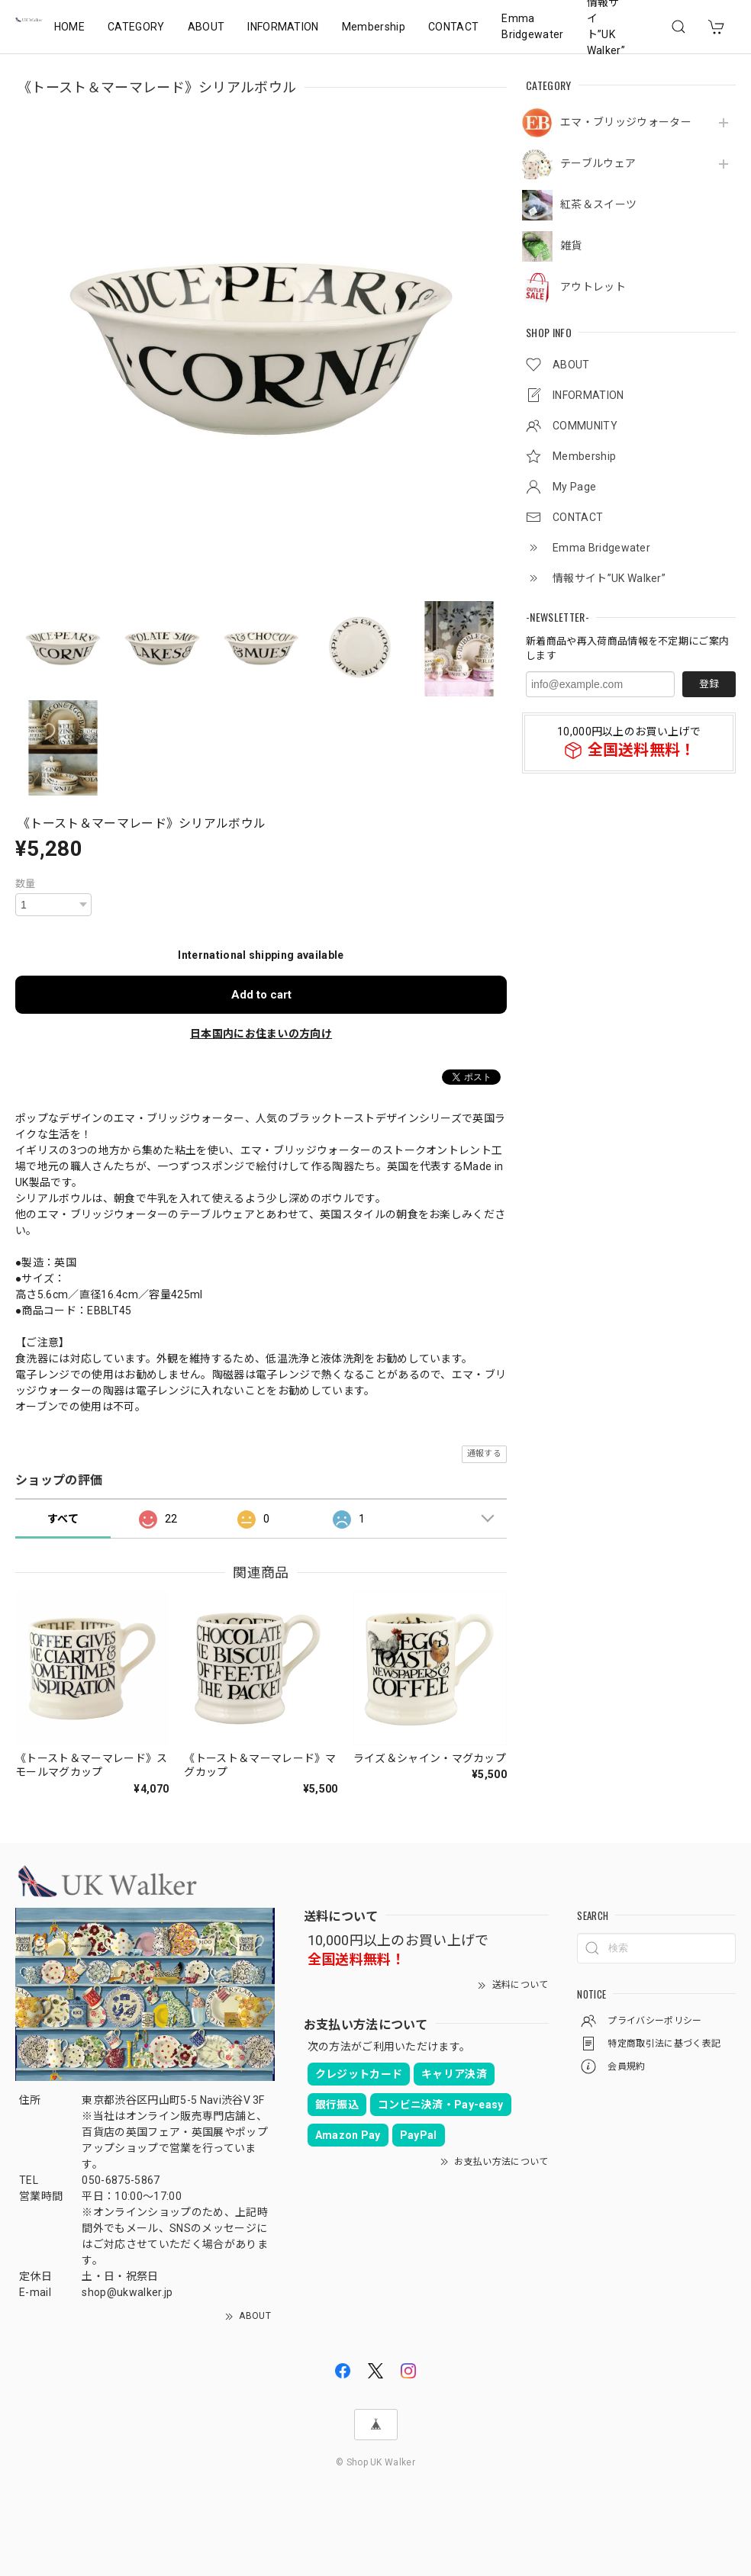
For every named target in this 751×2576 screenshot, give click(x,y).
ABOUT (206, 27)
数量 (25, 883)
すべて (63, 1519)
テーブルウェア (598, 163)
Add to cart (261, 995)
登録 (709, 684)
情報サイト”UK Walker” (606, 27)
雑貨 (571, 246)
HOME (69, 27)
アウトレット (593, 287)
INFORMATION (283, 27)
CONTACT (453, 27)
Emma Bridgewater (532, 26)
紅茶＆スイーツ (598, 204)
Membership (373, 27)
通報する (484, 1453)
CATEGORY (136, 27)
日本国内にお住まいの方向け (261, 1034)
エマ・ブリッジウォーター (625, 122)
